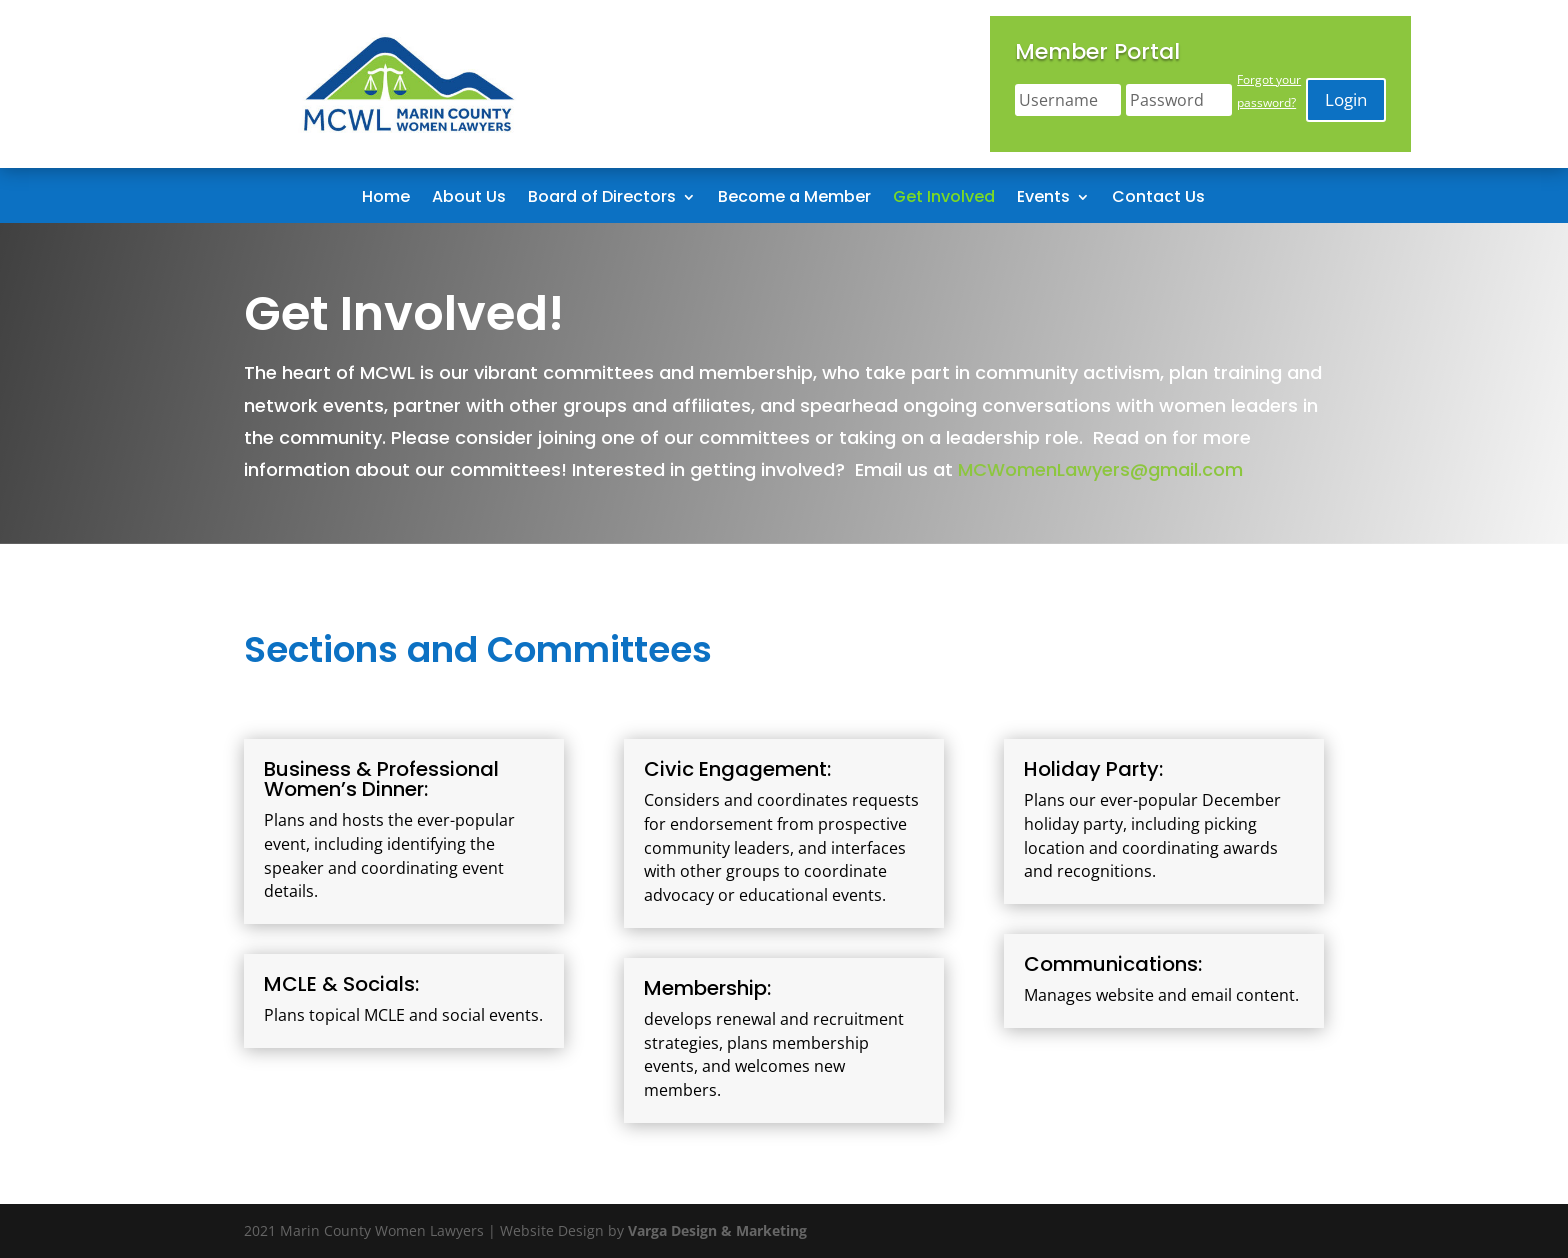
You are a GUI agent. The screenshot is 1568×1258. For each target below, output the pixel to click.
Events (1043, 199)
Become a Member (794, 199)
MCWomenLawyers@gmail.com (1100, 469)
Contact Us (1158, 199)
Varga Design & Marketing (717, 1230)
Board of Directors (602, 199)
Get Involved (944, 199)
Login (1346, 99)
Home (386, 199)
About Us (469, 199)
